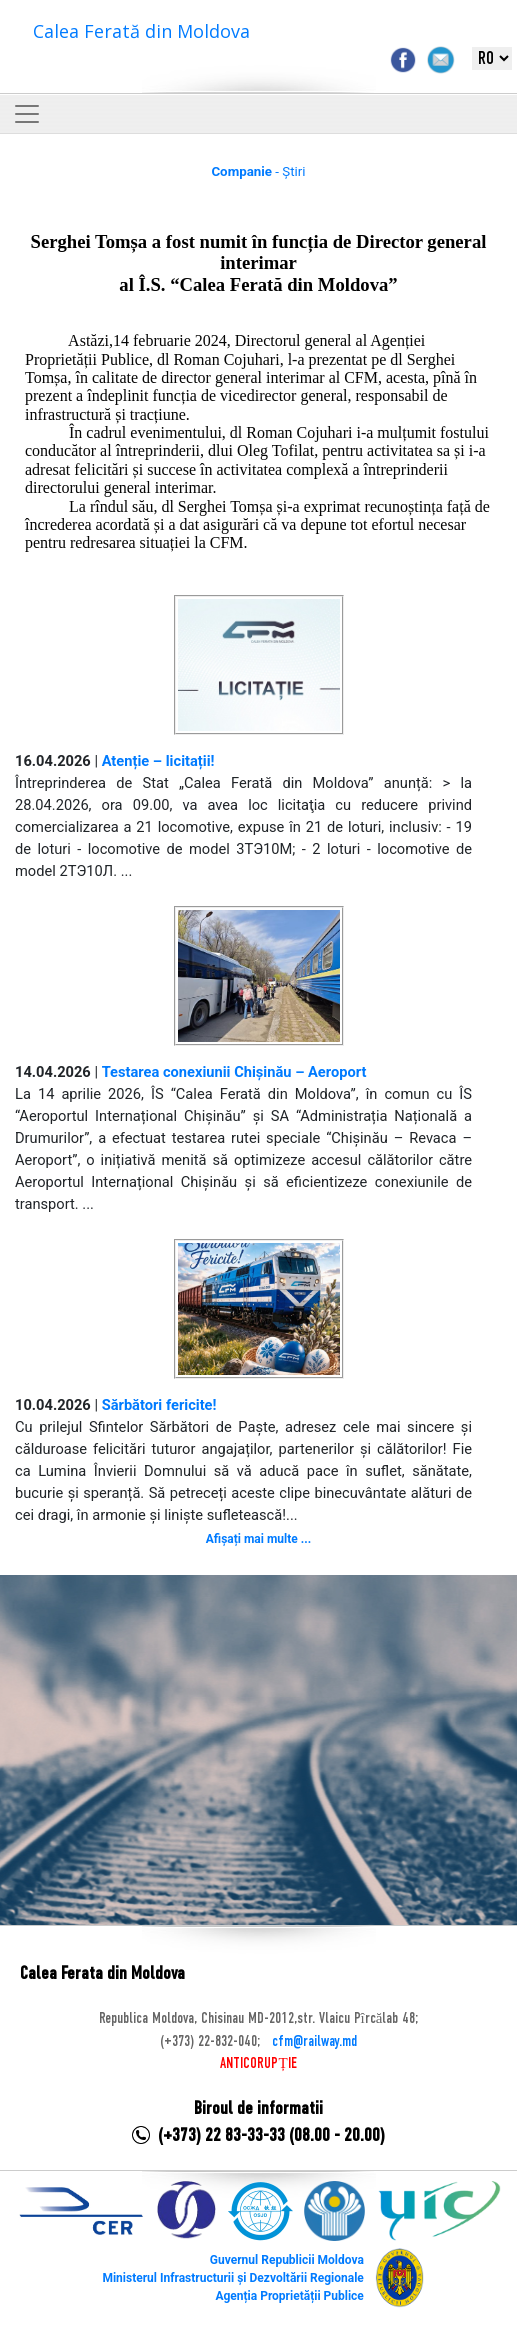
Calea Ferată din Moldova (141, 31)
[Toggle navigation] (27, 114)
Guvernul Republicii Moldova (287, 2260)
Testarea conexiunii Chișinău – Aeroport (234, 1072)
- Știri (258, 171)
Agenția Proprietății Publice (289, 2296)
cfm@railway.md (314, 2042)
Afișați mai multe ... (258, 1539)
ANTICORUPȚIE (258, 2064)
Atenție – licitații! (158, 761)
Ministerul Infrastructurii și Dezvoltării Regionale (232, 2278)
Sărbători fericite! (159, 1405)
